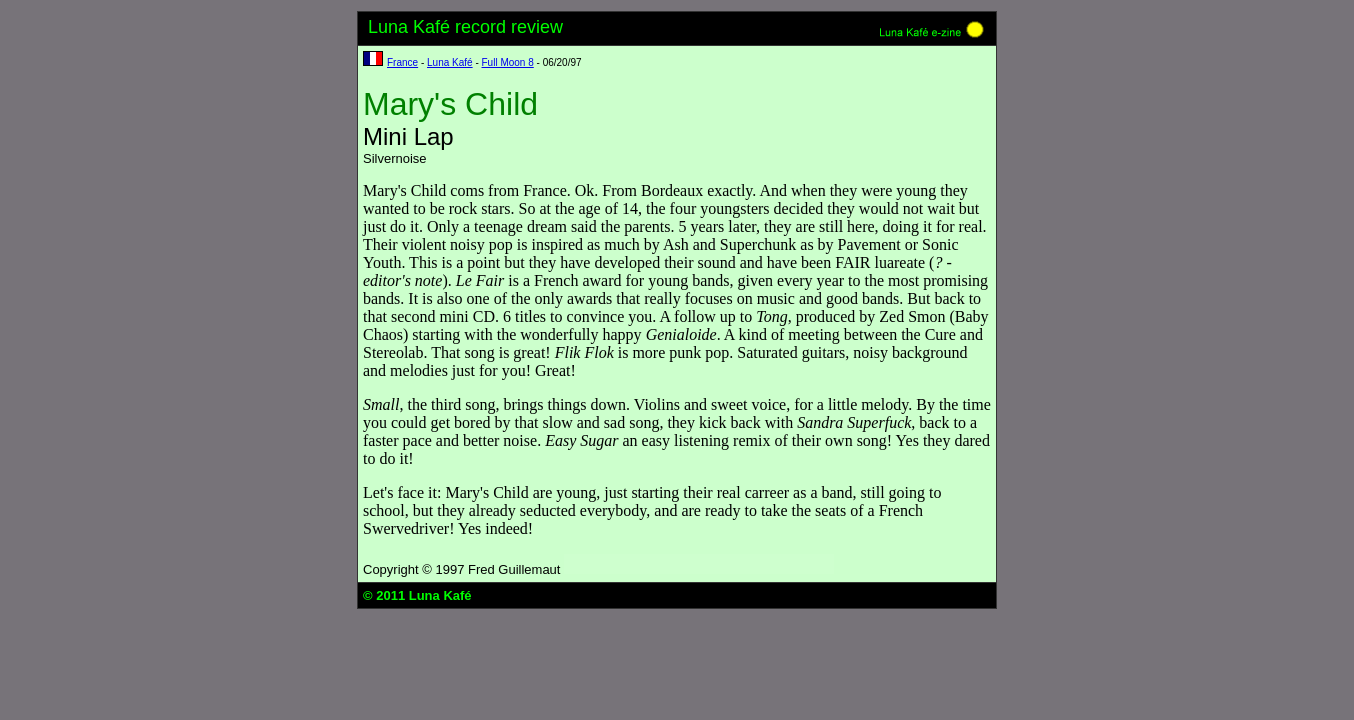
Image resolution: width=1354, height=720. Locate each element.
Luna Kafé (450, 62)
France (402, 62)
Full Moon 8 (508, 62)
